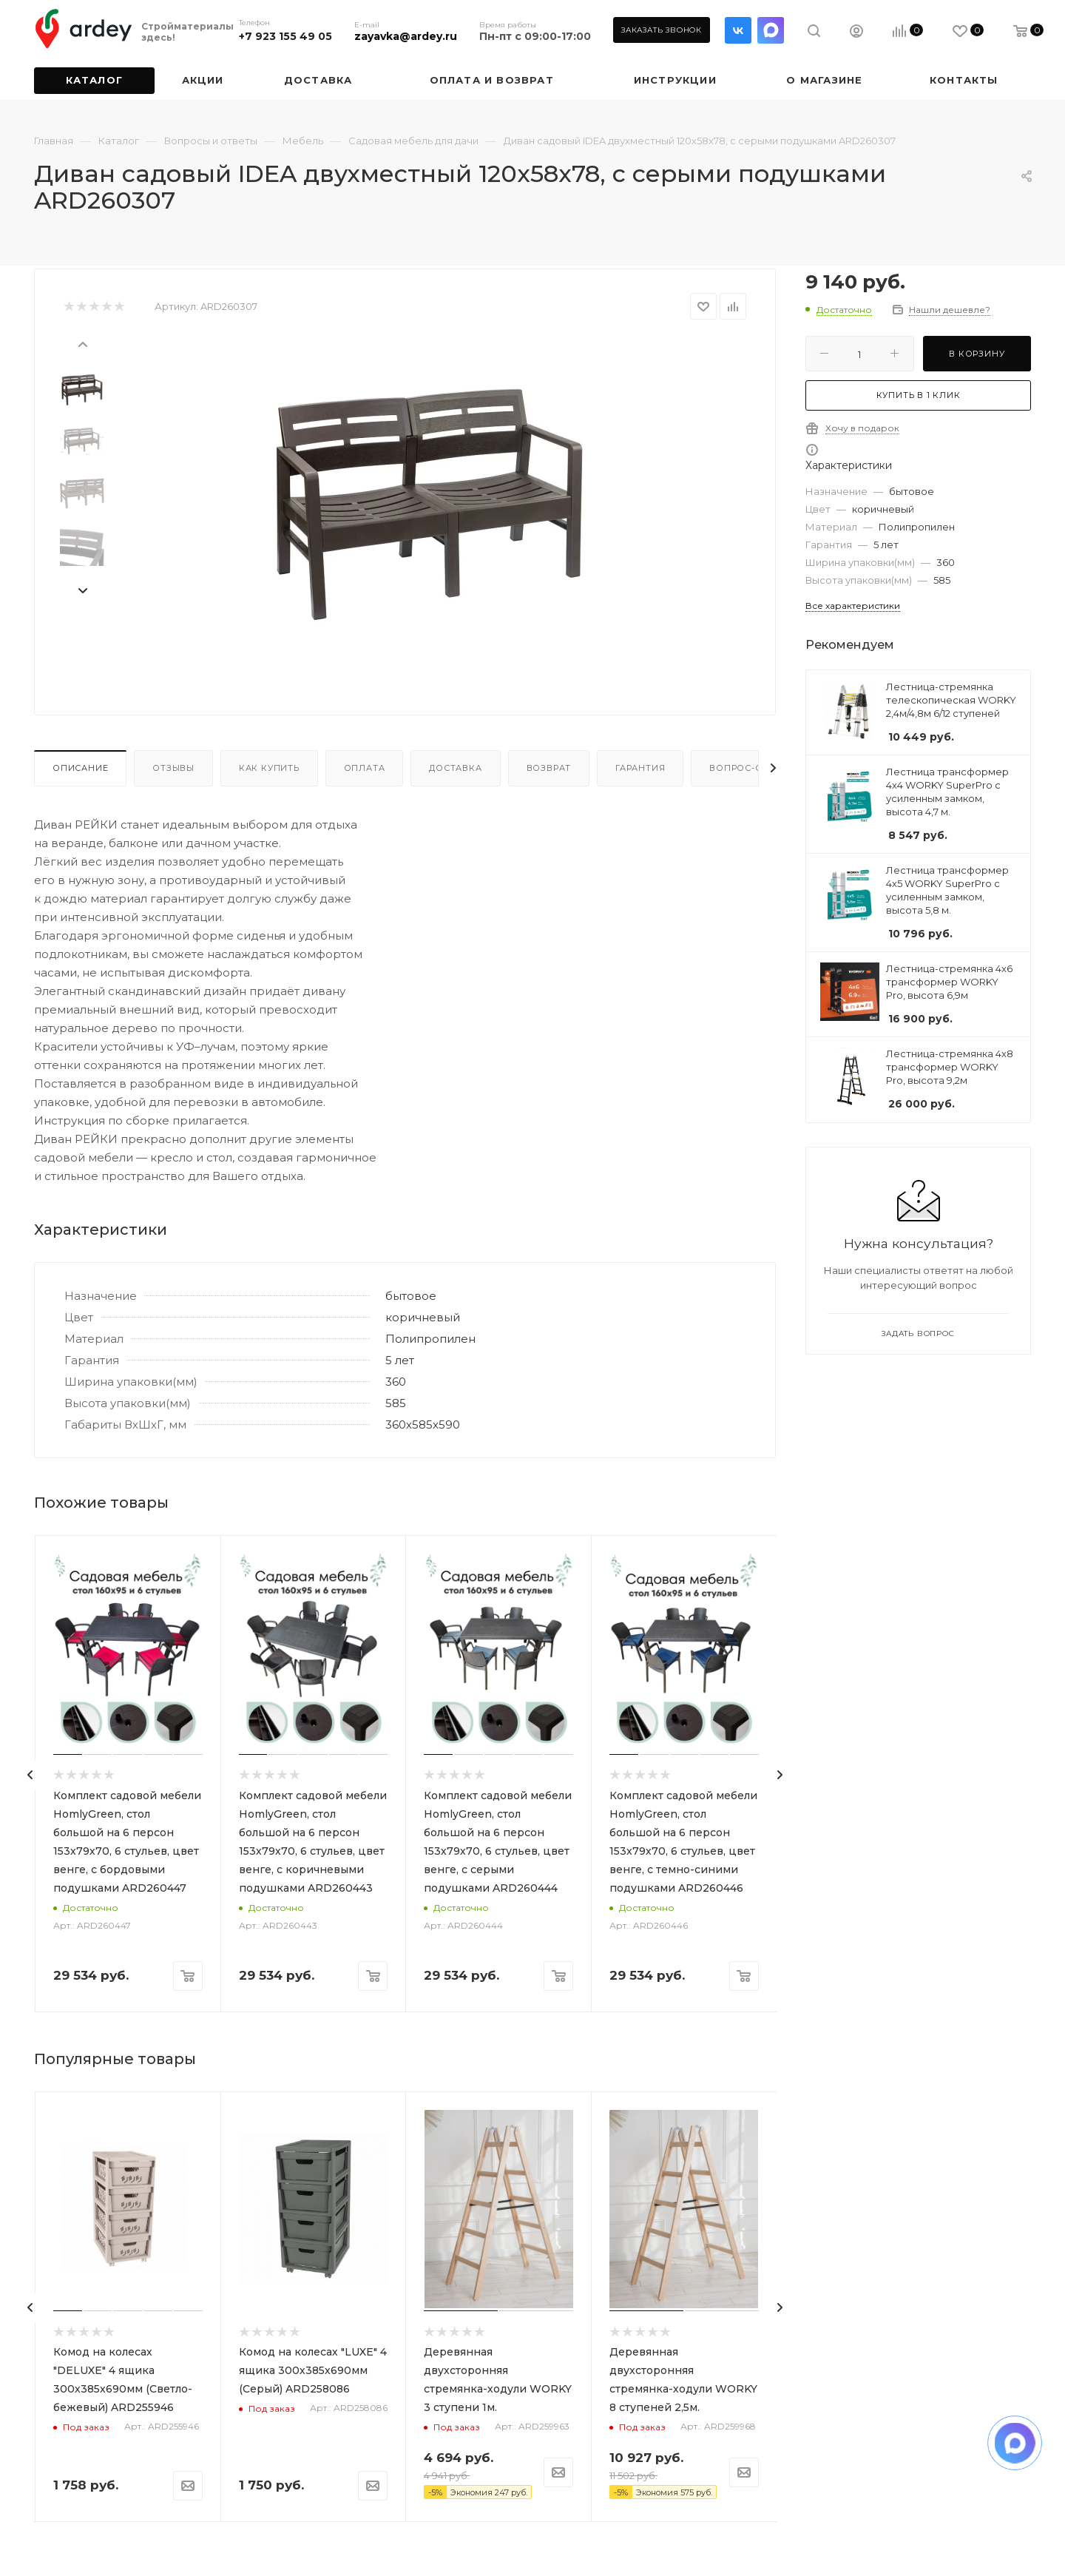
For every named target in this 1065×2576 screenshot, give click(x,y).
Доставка (455, 768)
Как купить (269, 768)
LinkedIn (770, 30)
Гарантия (640, 768)
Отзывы (173, 768)
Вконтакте (738, 30)
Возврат (549, 768)
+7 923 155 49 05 (285, 36)
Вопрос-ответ (748, 768)
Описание (80, 768)
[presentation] (82, 343)
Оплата (364, 768)
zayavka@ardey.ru (405, 36)
